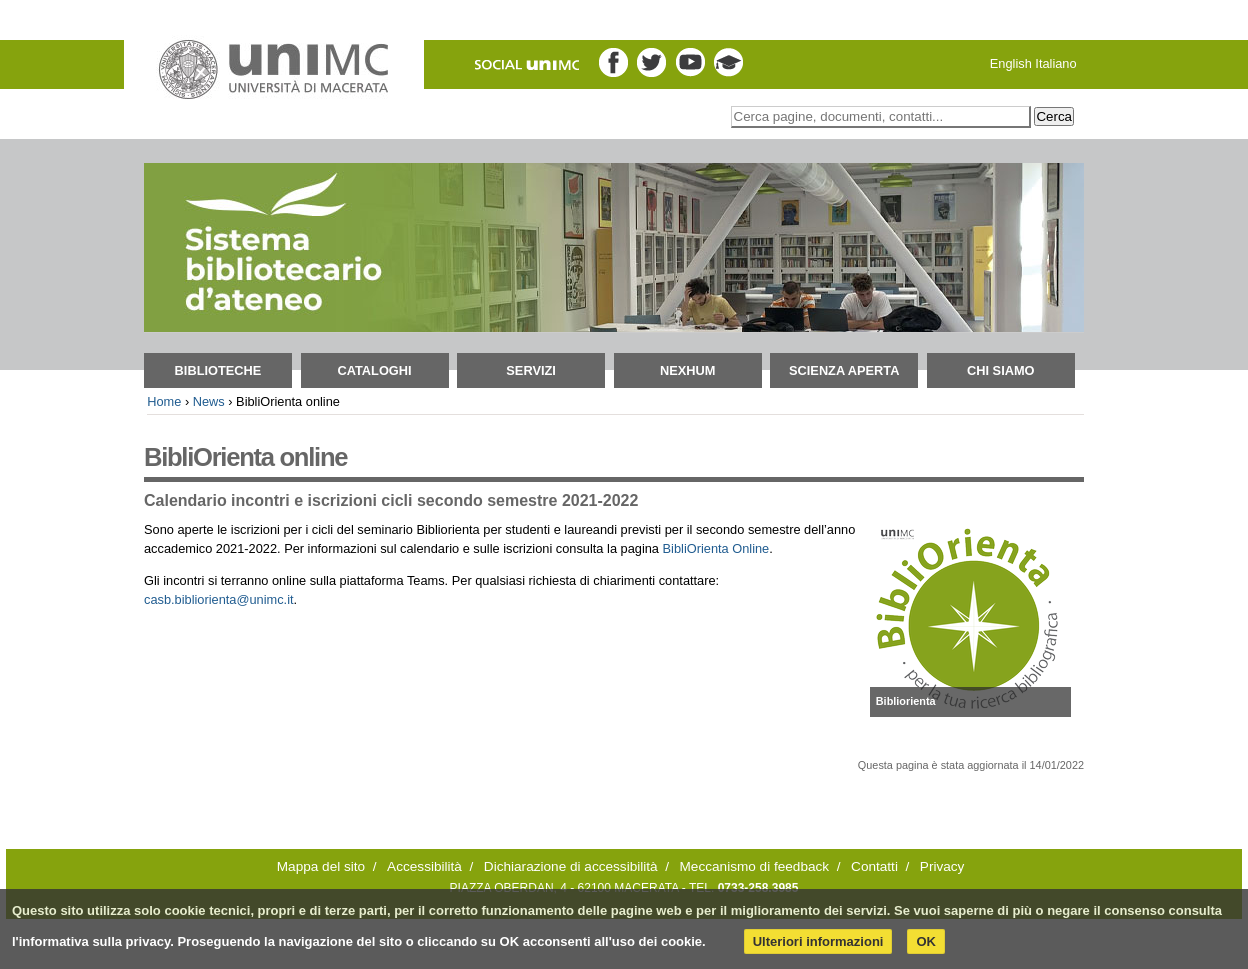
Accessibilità (424, 866)
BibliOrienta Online (716, 548)
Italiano (1055, 63)
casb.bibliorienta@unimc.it (219, 599)
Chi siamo (1001, 370)
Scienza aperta (844, 370)
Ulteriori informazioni (818, 941)
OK (926, 941)
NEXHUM (687, 370)
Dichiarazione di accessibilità (571, 866)
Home (164, 401)
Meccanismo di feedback (755, 866)
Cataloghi (374, 370)
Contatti (874, 866)
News (209, 401)
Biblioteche (218, 370)
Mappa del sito (321, 866)
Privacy (942, 866)
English (1011, 63)
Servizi (531, 370)
